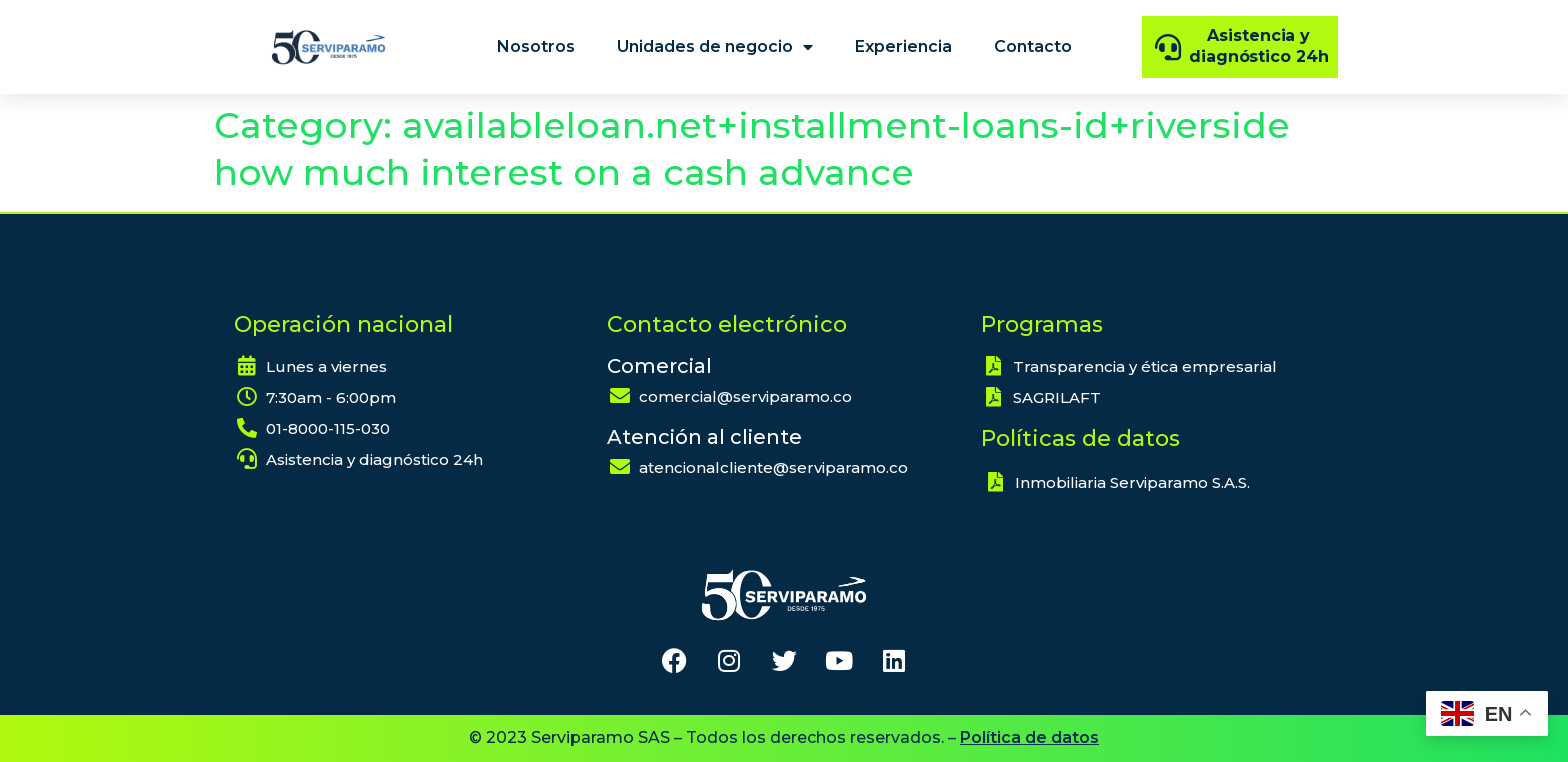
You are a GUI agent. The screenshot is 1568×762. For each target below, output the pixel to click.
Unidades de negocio (715, 47)
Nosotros (536, 46)
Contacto (1033, 46)
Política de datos (1029, 737)
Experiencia (903, 46)
